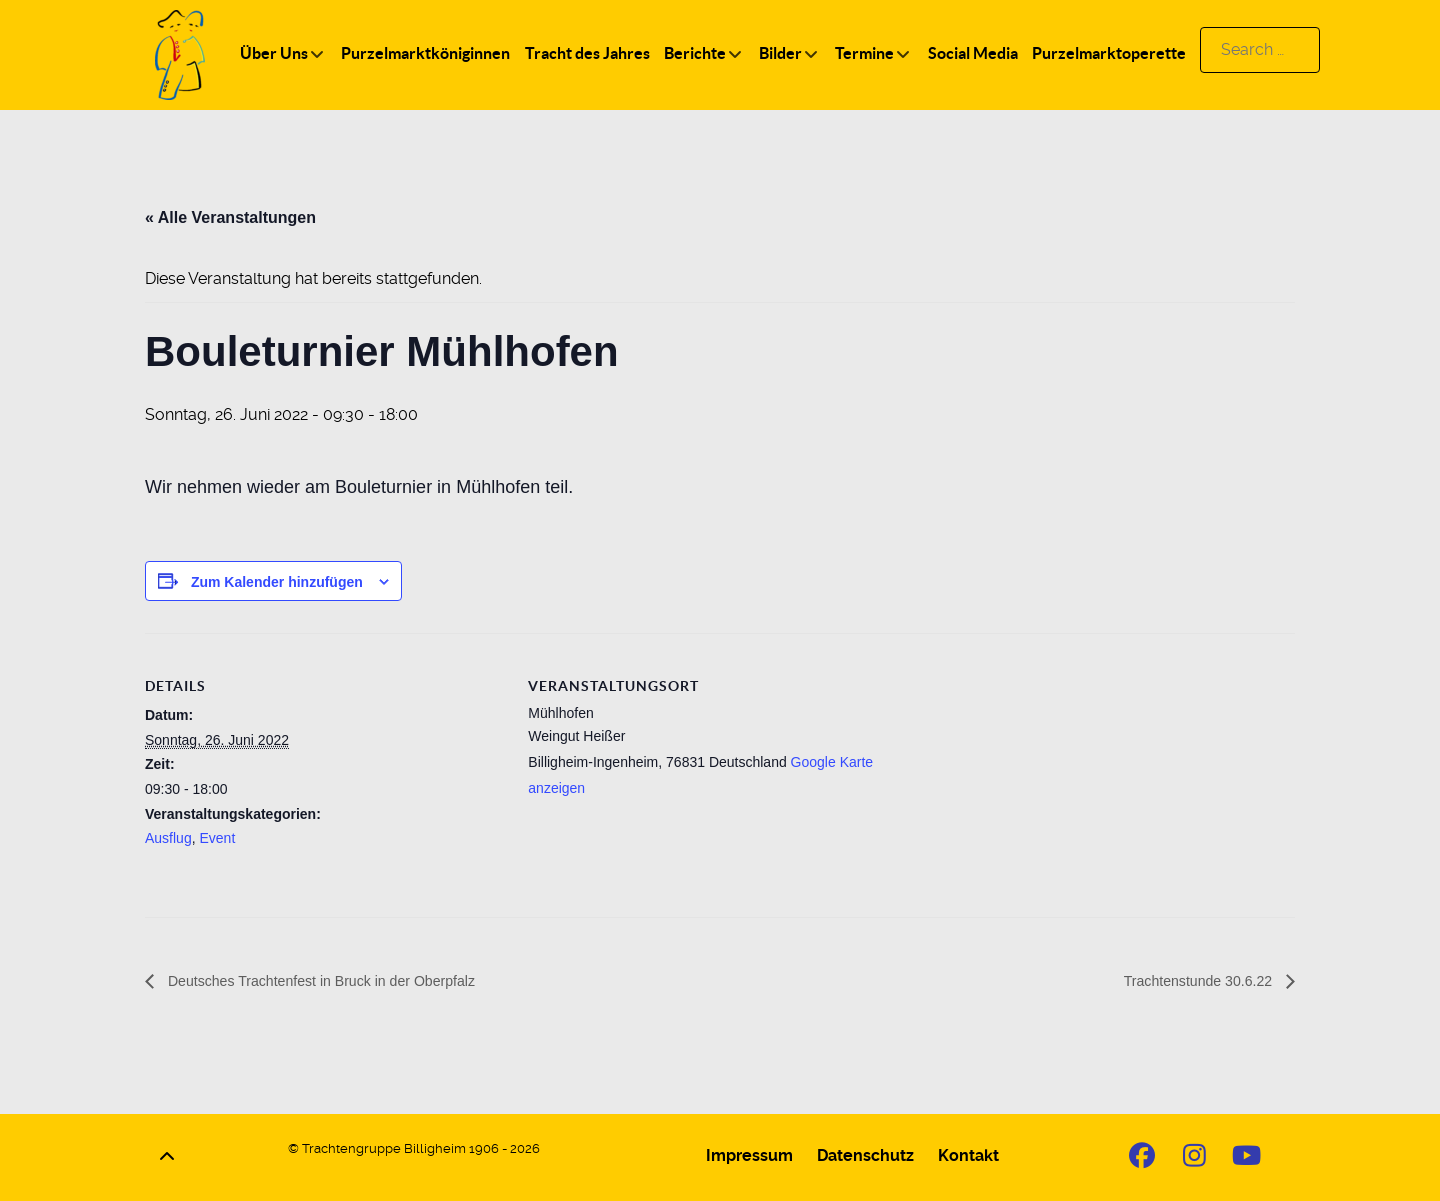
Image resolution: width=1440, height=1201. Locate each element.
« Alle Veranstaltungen (230, 217)
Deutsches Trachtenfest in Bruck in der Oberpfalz (340, 981)
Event (217, 838)
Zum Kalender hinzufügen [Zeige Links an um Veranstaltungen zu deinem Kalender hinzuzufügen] (277, 582)
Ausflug (168, 838)
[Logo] (180, 53)
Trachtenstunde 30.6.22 (1189, 981)
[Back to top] (167, 1157)
